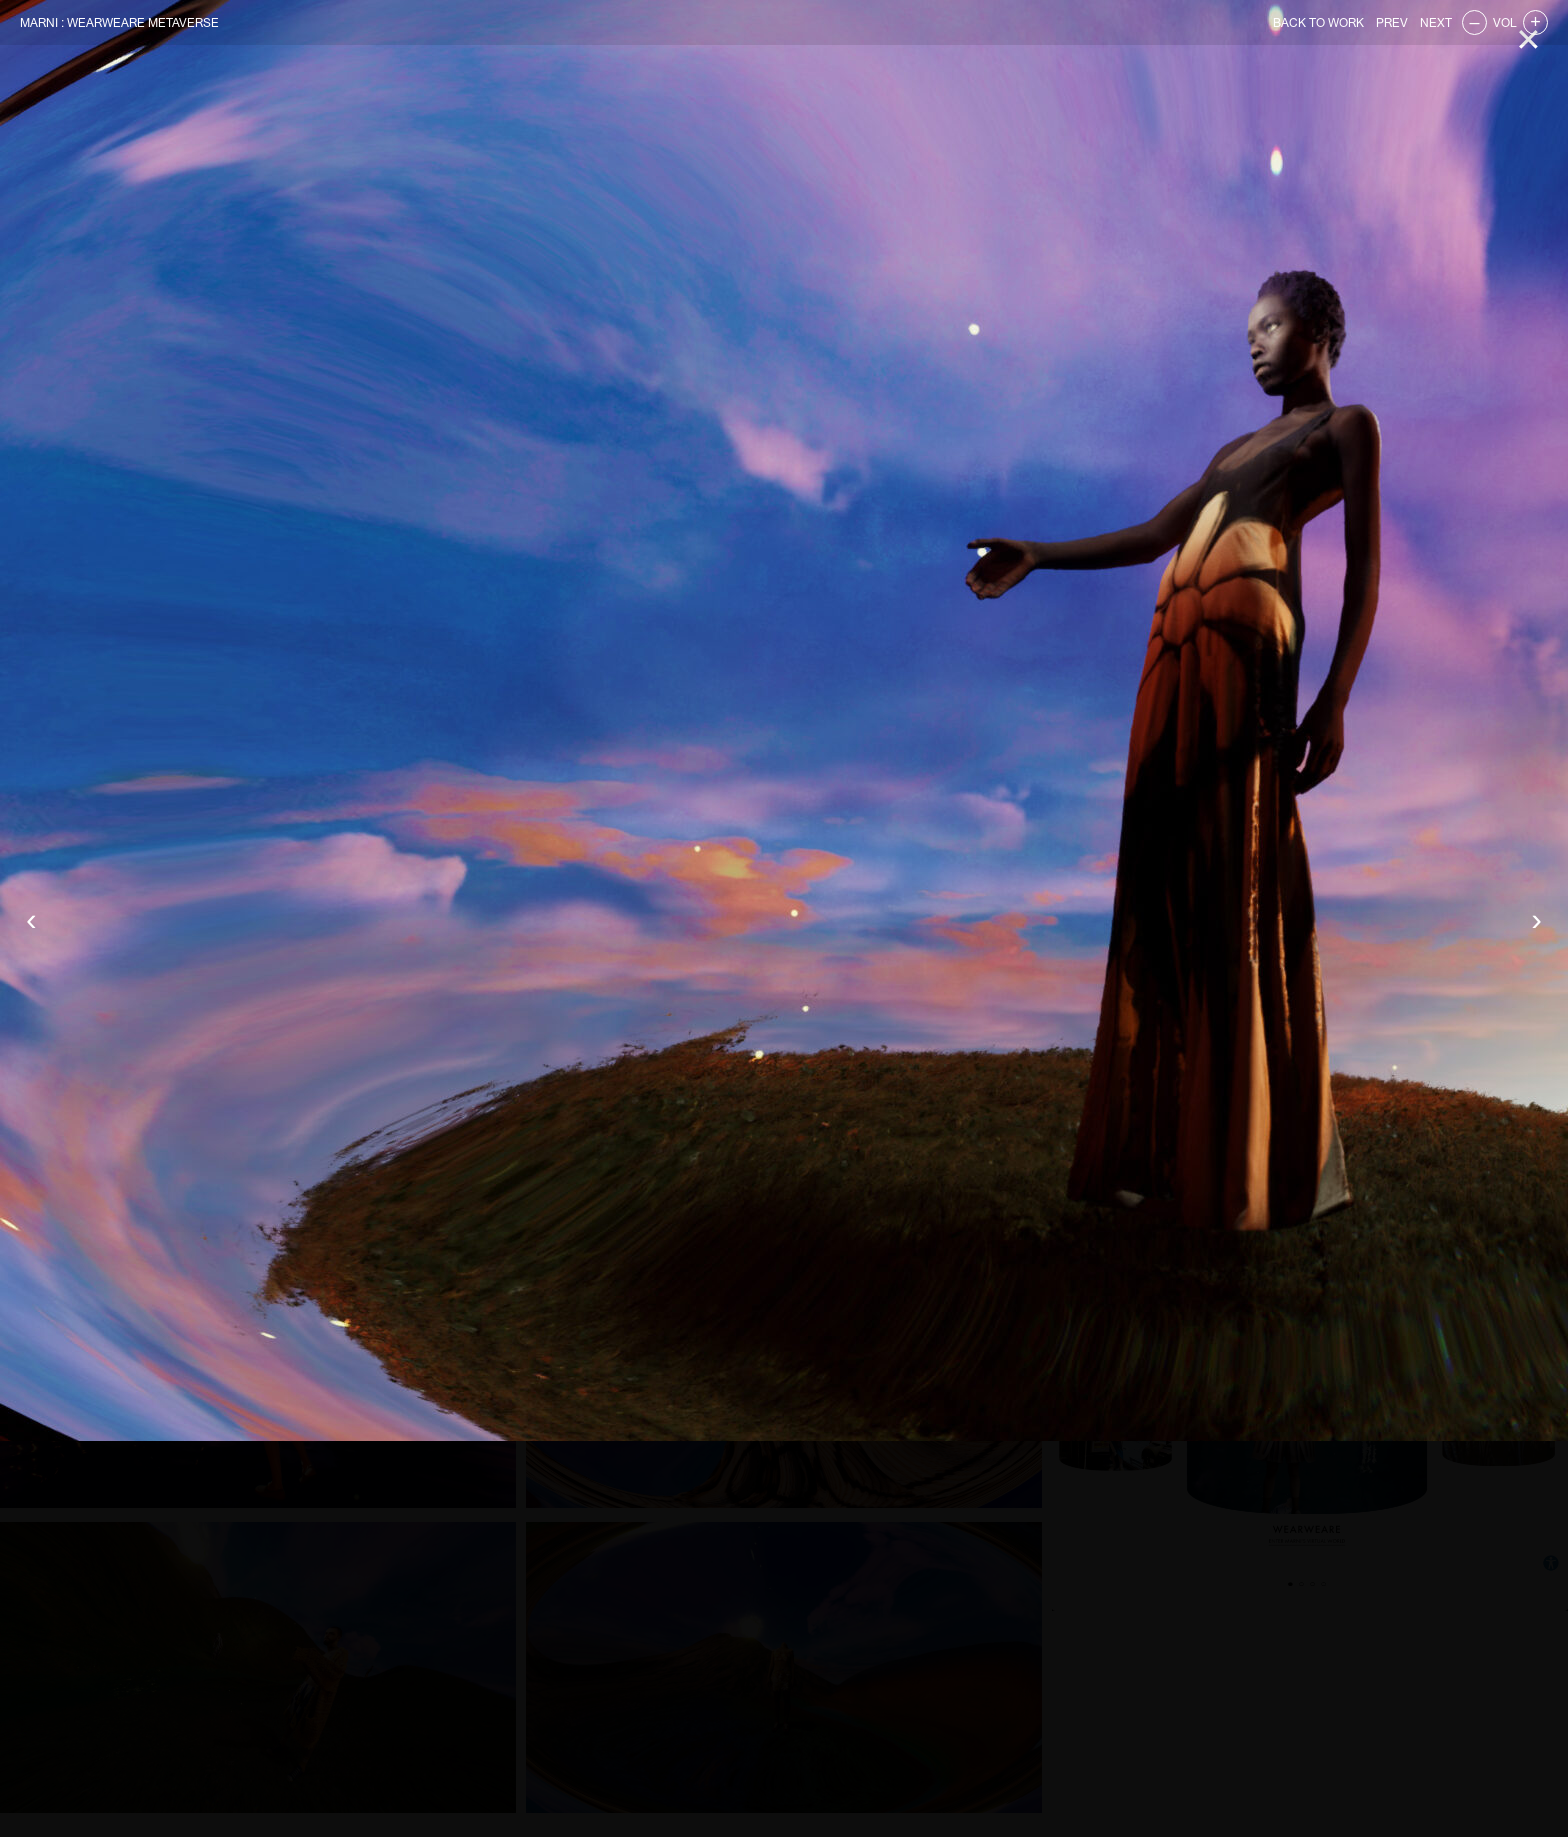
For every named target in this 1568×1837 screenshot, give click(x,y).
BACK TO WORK (1318, 23)
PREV (1392, 23)
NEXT (1436, 23)
